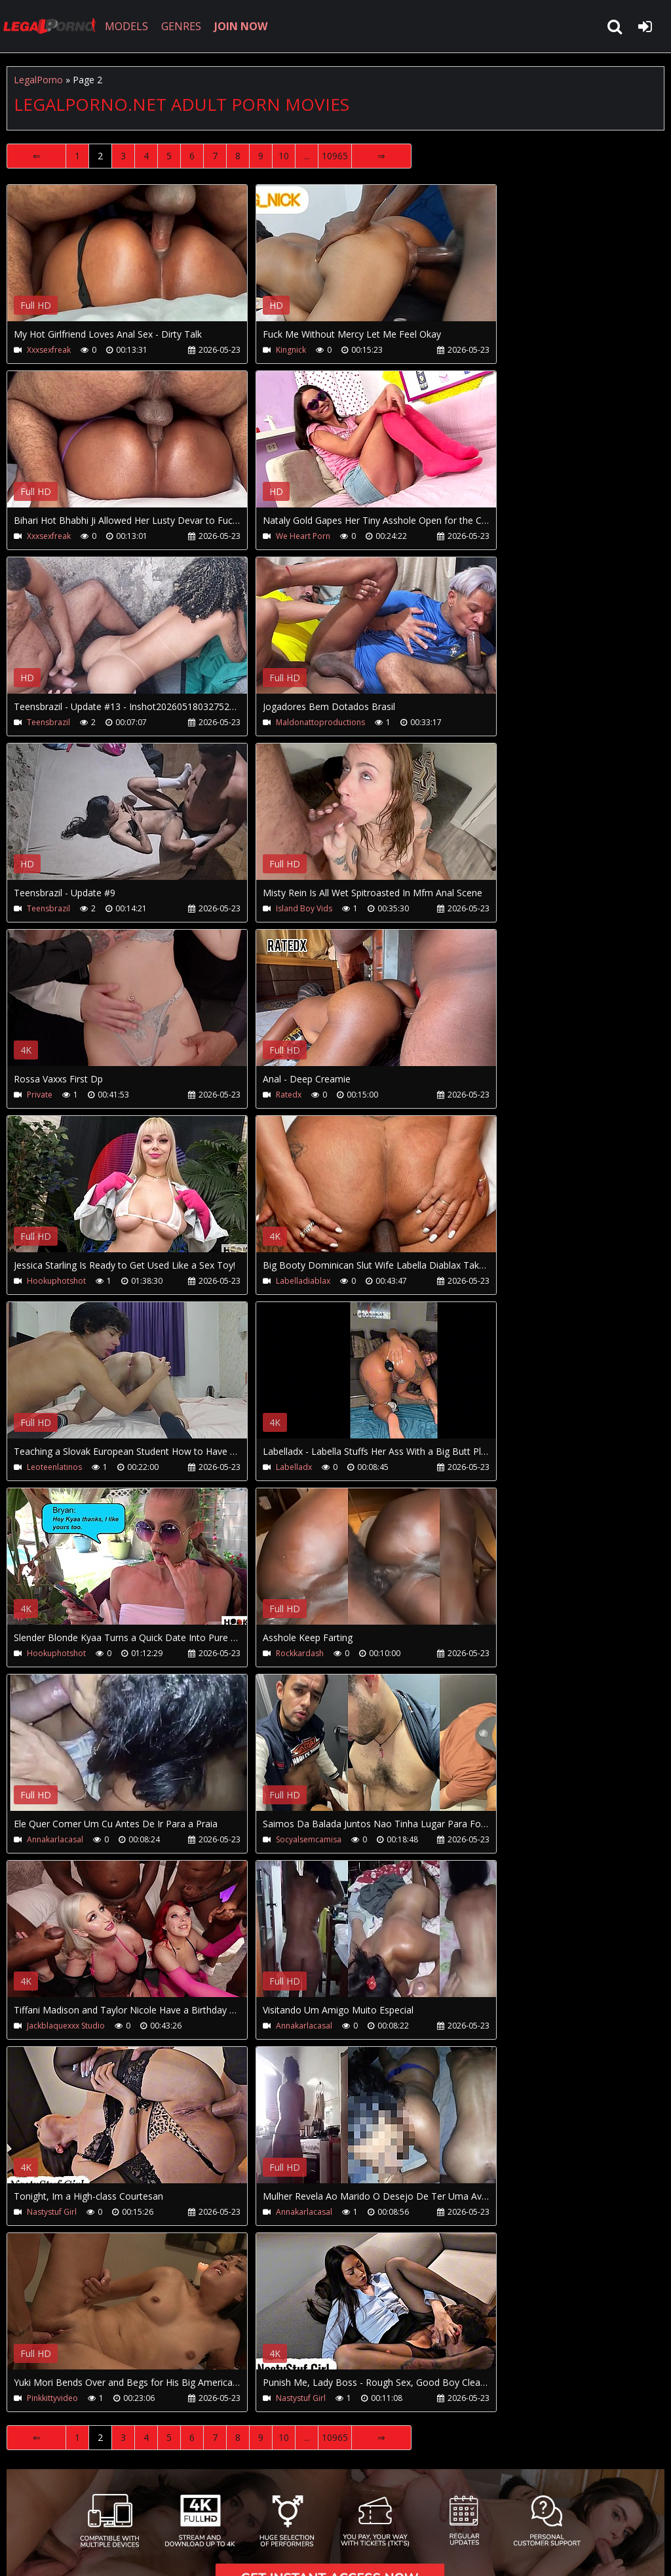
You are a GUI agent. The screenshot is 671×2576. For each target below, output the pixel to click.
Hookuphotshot (56, 1280)
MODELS (126, 26)
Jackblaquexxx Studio (66, 2025)
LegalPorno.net (52, 26)
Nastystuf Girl (52, 2211)
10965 (335, 155)
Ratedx (288, 1094)
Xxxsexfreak (49, 349)
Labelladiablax (303, 1280)
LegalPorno (38, 79)
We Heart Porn (303, 536)
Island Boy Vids (304, 908)
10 (283, 155)
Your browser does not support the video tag (144, 262)
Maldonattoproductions (320, 722)
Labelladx (294, 1467)
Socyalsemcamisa (308, 1839)
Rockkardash (300, 1653)
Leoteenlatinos (54, 1467)
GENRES (181, 26)
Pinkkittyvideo (52, 2398)
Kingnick (291, 349)
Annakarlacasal (55, 1839)
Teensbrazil (48, 722)
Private (39, 1094)
